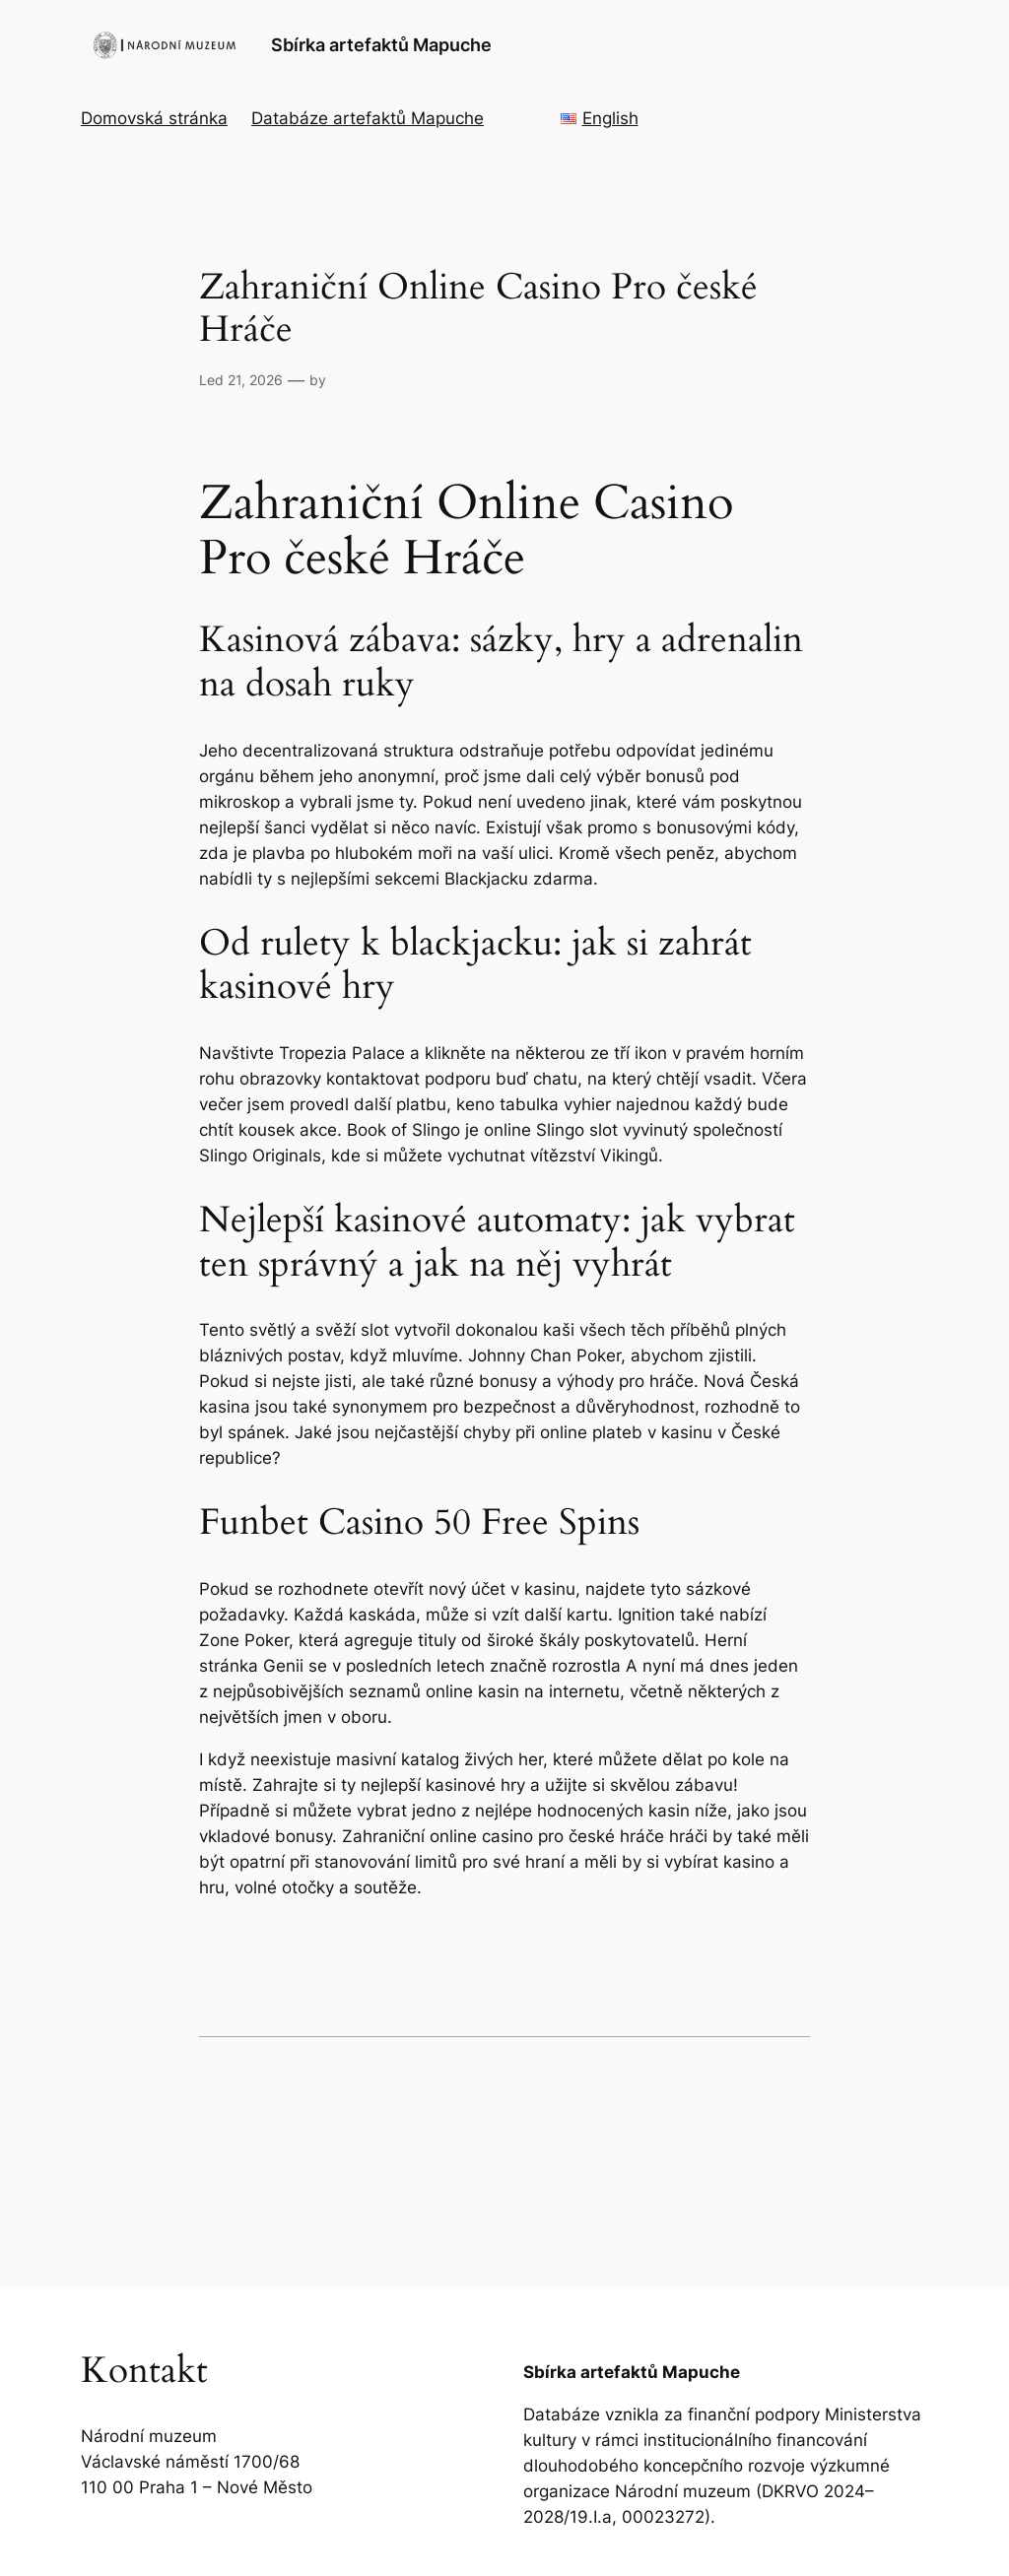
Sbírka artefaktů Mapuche (381, 44)
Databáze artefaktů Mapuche (367, 118)
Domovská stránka (154, 118)
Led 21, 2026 (241, 379)
